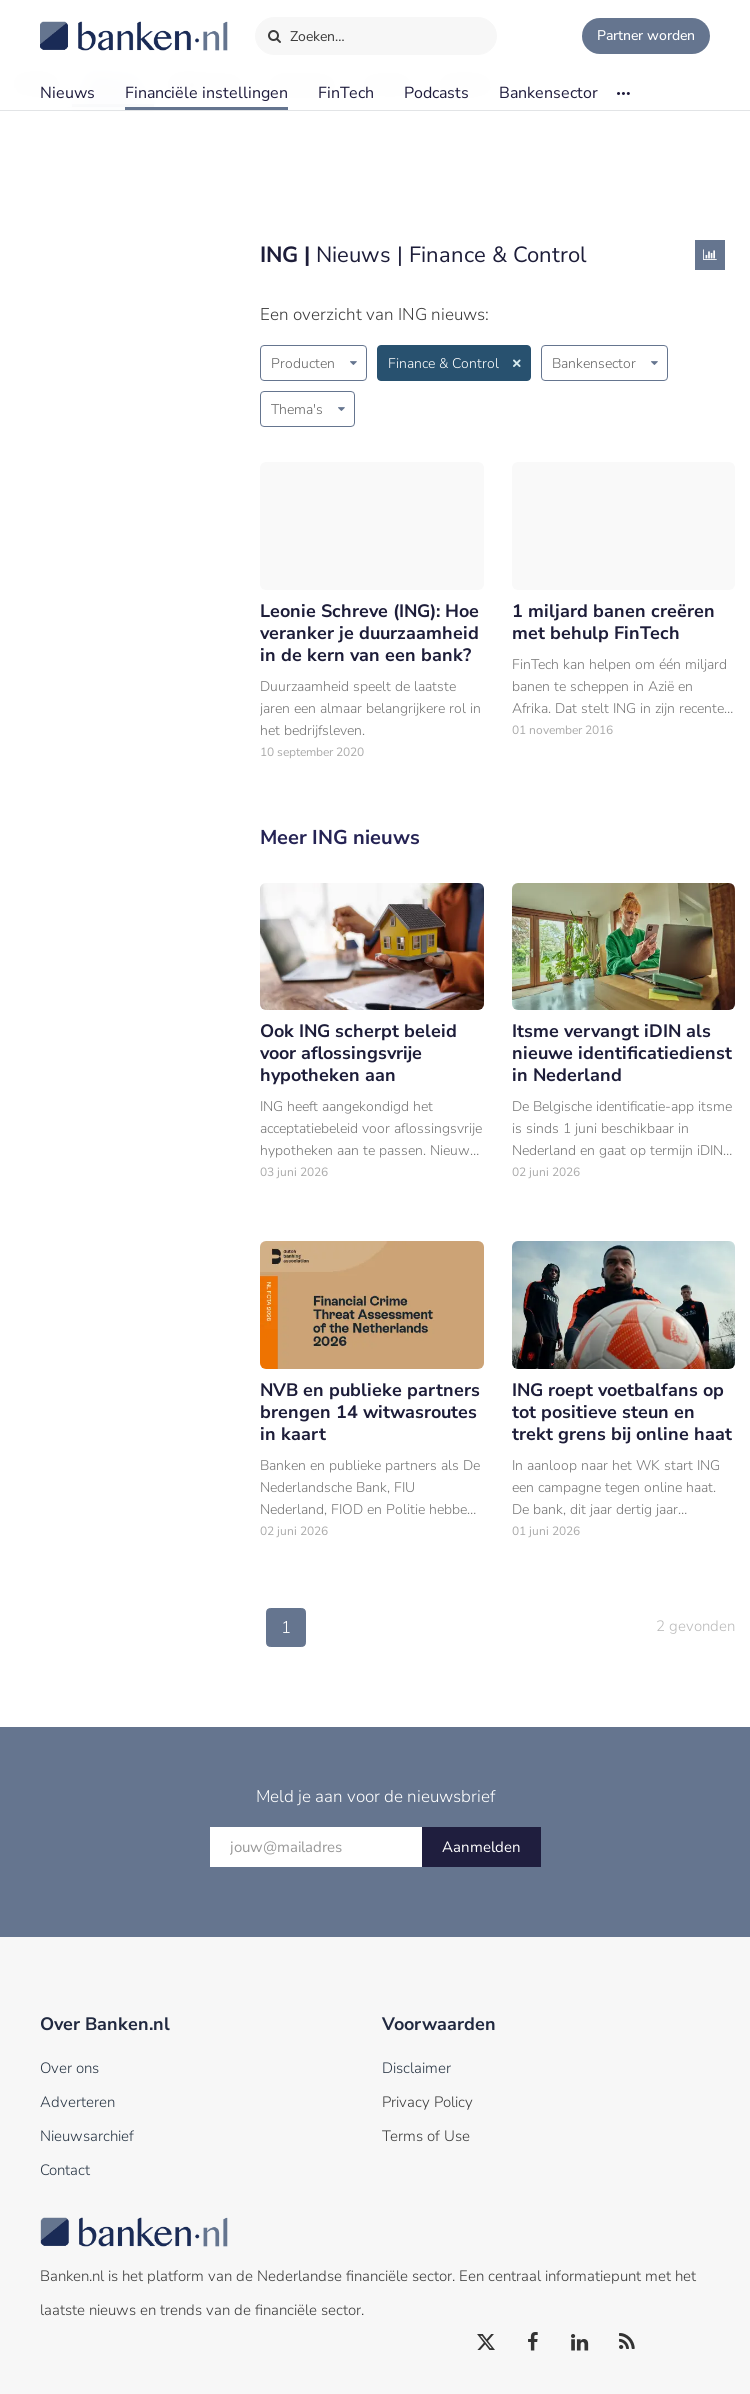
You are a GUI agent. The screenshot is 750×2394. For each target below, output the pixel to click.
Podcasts (436, 93)
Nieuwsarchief (87, 2136)
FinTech (346, 93)
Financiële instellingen (206, 93)
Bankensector (548, 93)
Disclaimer (416, 2068)
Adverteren (77, 2102)
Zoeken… (305, 32)
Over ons (69, 2068)
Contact (65, 2170)
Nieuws (67, 93)
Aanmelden (481, 1847)
